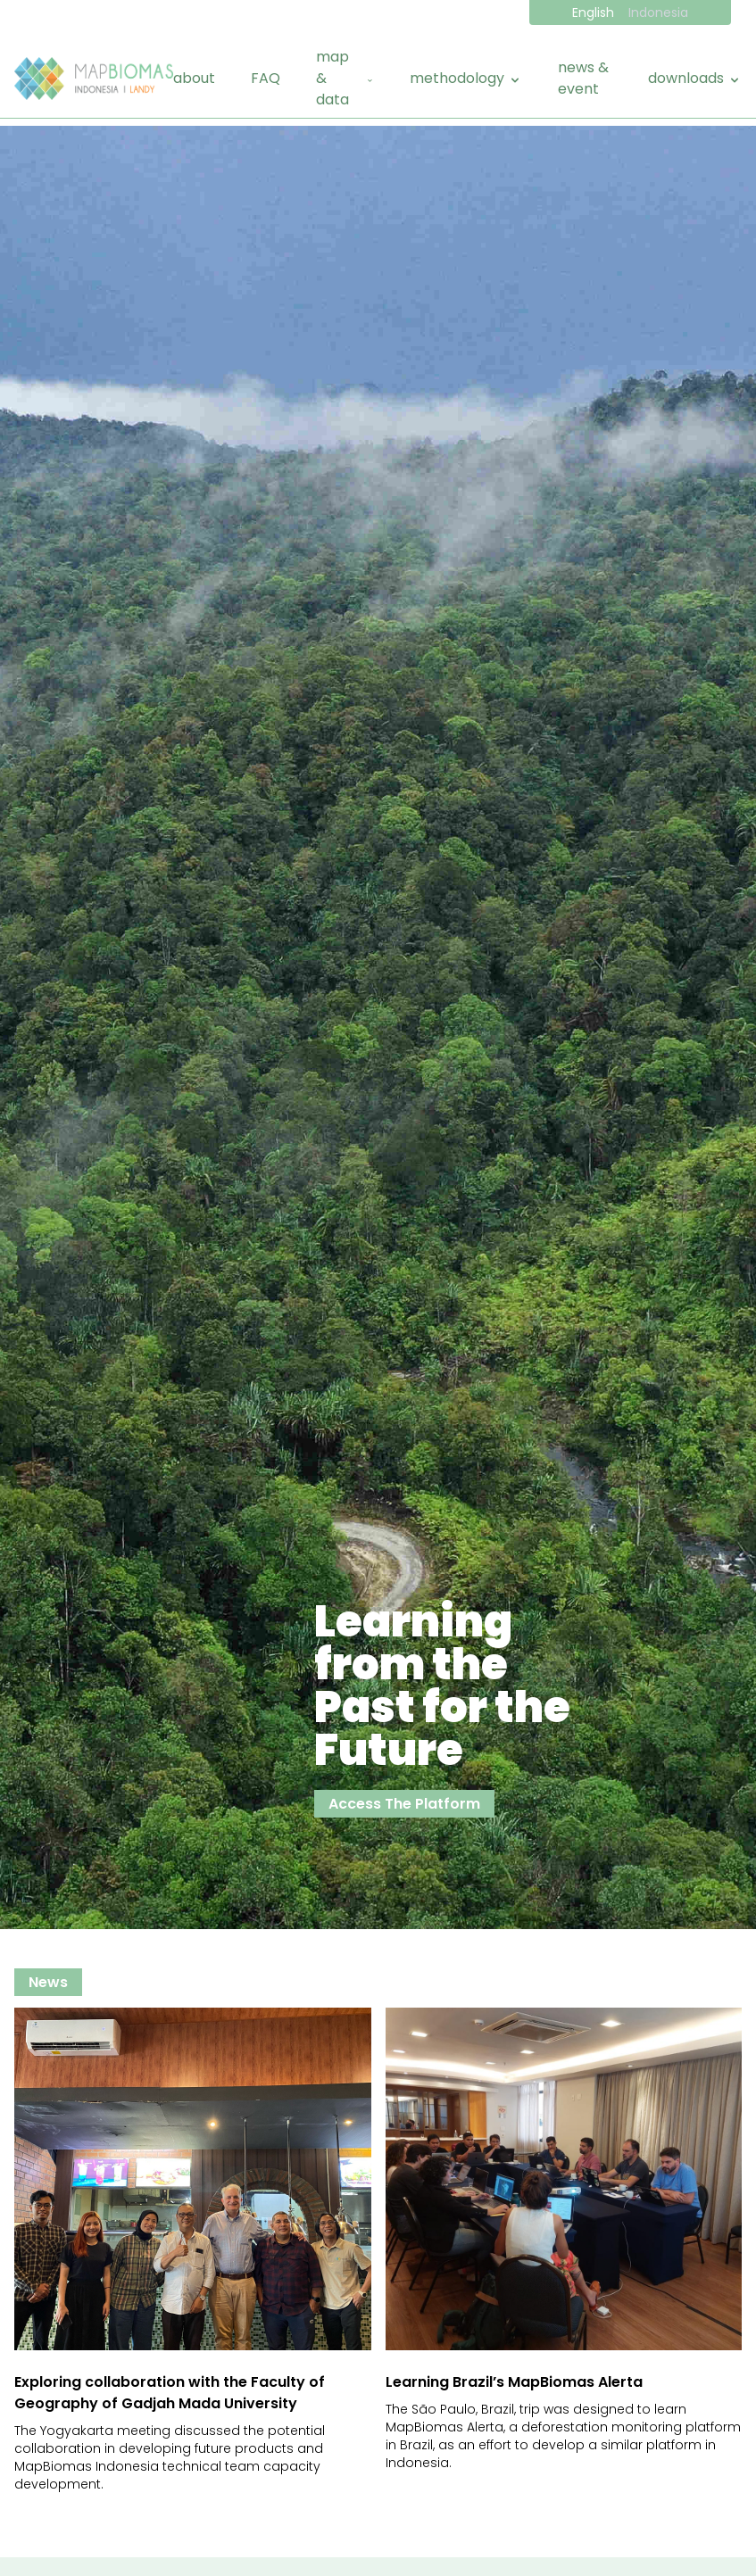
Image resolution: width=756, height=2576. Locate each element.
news (48, 1982)
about (194, 78)
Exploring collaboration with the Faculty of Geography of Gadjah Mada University (169, 2393)
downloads (695, 78)
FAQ (265, 78)
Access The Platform (404, 1803)
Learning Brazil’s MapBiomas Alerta (514, 2382)
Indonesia (658, 12)
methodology (466, 78)
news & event (583, 78)
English (593, 12)
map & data (345, 78)
